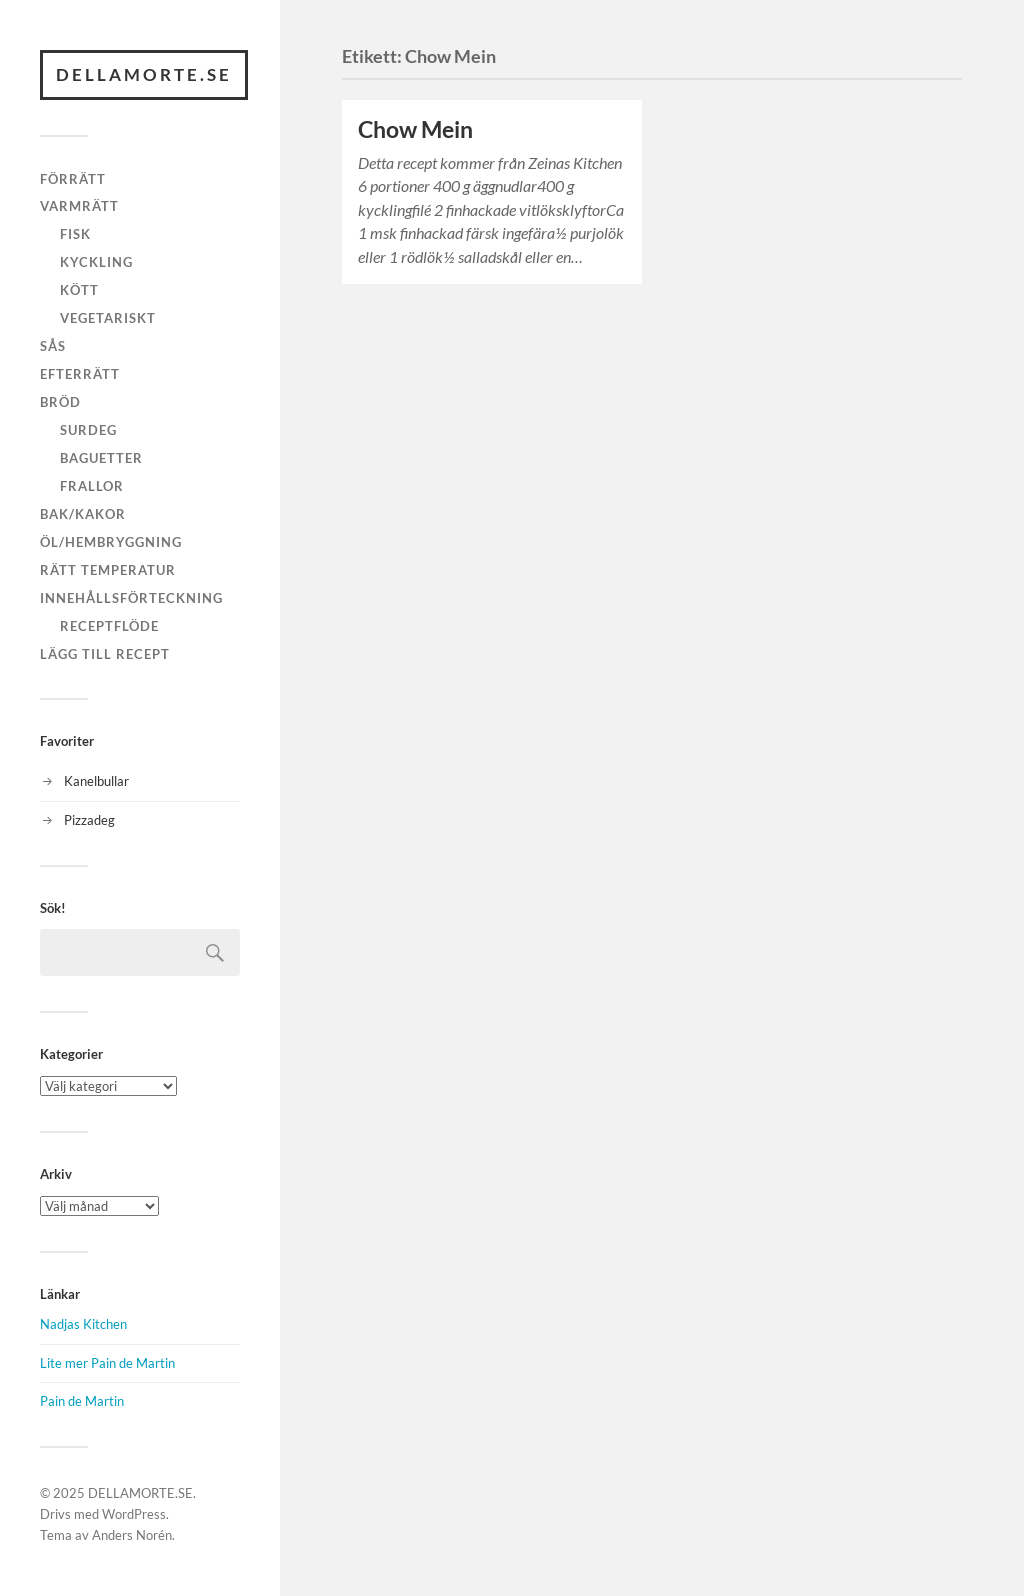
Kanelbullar (96, 781)
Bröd (60, 402)
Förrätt (73, 179)
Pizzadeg (89, 820)
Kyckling (96, 262)
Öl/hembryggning (111, 542)
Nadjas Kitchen (83, 1324)
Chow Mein (415, 129)
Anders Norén (132, 1535)
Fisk (75, 234)
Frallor (92, 486)
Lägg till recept (105, 654)
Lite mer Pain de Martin (107, 1363)
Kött (79, 290)
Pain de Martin (82, 1401)
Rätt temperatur (108, 570)
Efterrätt (80, 374)
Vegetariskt (108, 318)
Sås (53, 346)
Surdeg (88, 430)
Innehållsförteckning (131, 598)
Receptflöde (109, 626)
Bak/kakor (83, 514)
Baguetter (101, 458)
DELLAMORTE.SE (144, 74)
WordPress (134, 1514)
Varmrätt (79, 206)
